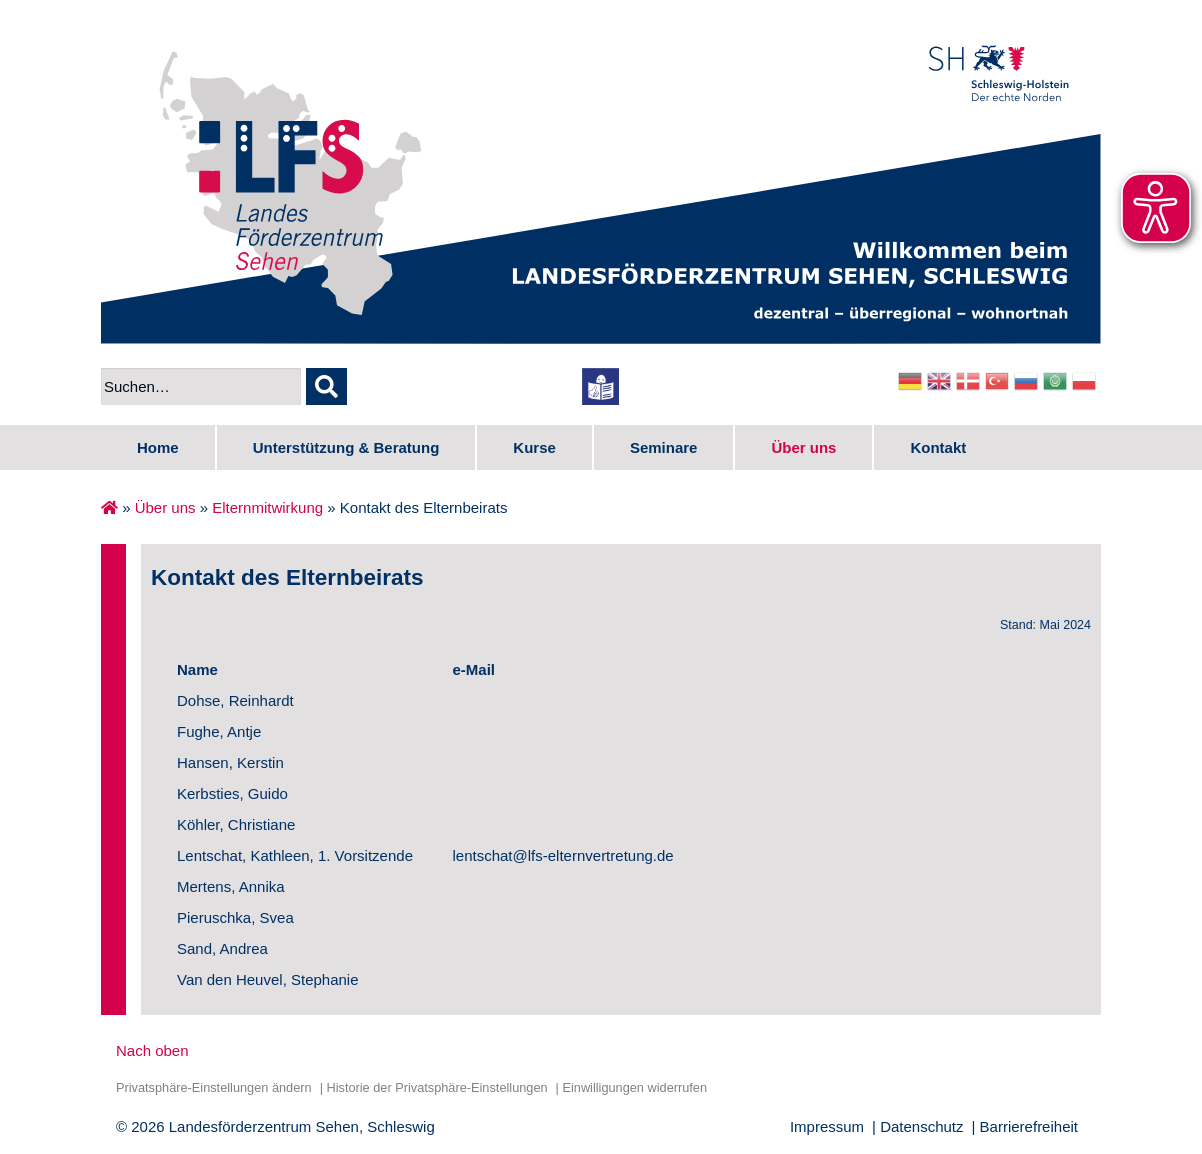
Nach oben (152, 1050)
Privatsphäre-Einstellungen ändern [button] (214, 1087)
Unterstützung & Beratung (346, 447)
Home (158, 447)
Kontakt (938, 447)
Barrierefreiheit (1029, 1126)
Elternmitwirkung (267, 507)
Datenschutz (921, 1126)
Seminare (664, 447)
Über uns (803, 447)
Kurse (534, 447)
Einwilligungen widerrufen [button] (634, 1087)
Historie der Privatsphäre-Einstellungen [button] (436, 1087)
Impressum (827, 1126)
